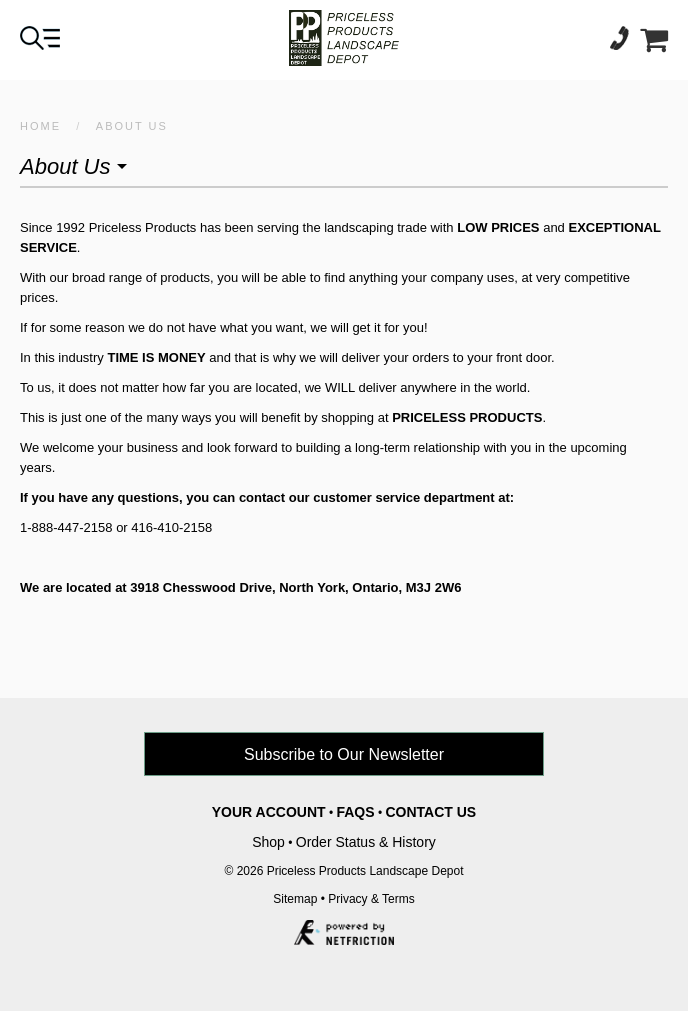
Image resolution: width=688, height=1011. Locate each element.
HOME (40, 126)
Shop (268, 842)
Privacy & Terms (371, 899)
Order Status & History (366, 842)
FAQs (355, 812)
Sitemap (295, 899)
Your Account (269, 812)
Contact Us (430, 812)
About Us (132, 126)
